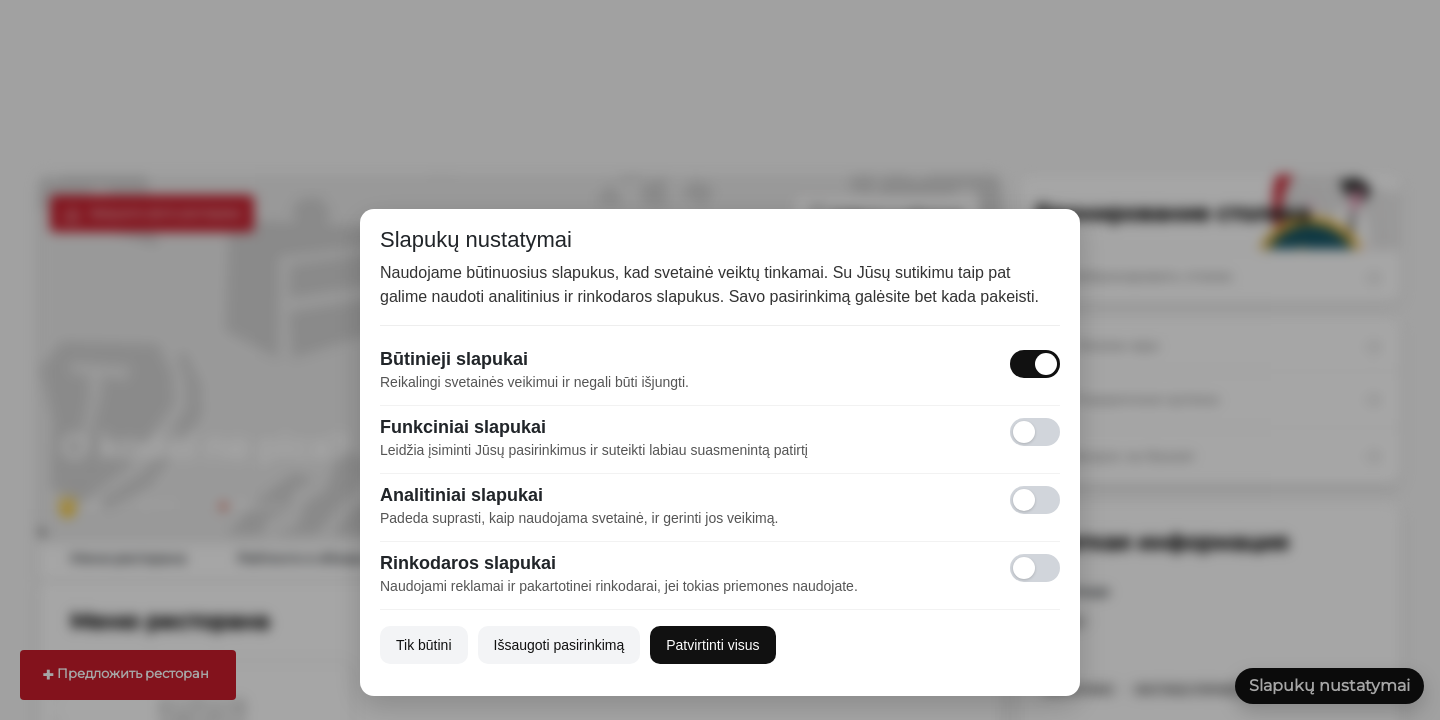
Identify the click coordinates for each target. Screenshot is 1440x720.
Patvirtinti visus (712, 645)
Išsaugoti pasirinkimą (559, 645)
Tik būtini (424, 645)
